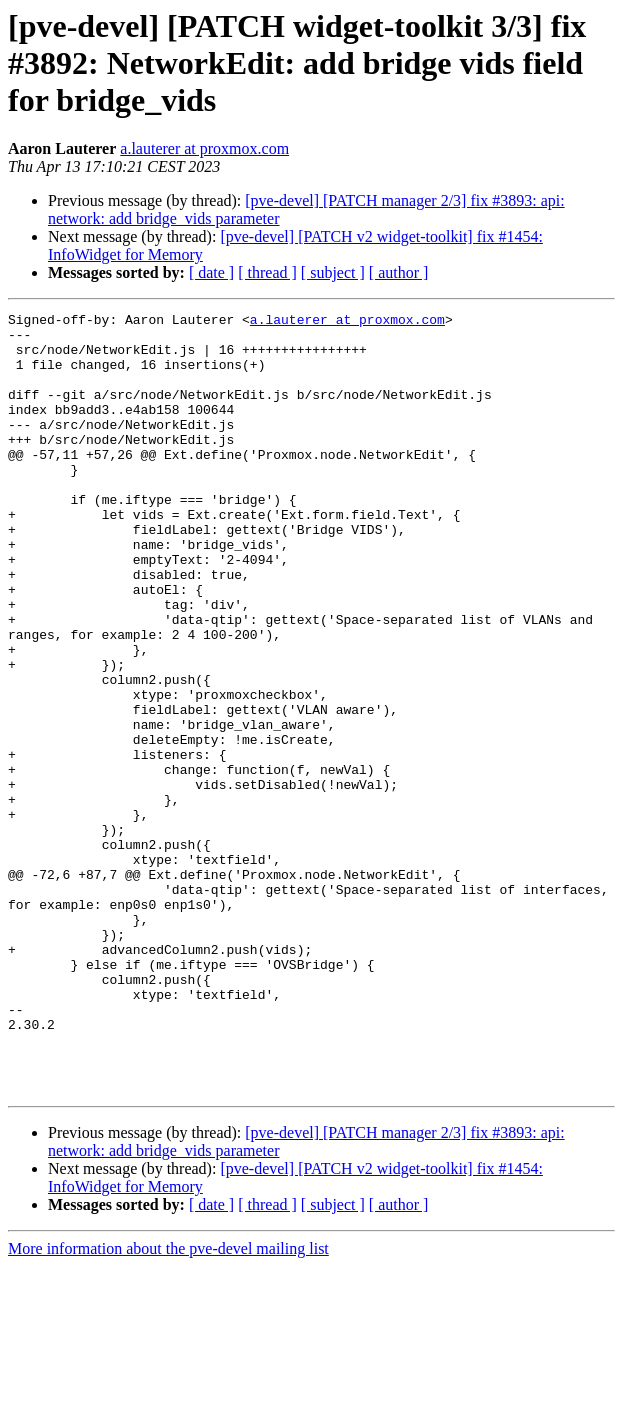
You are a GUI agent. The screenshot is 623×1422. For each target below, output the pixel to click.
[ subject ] (333, 272)
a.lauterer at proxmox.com (204, 148)
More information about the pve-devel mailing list (168, 1404)
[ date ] (211, 272)
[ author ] (399, 272)
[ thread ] (267, 272)
